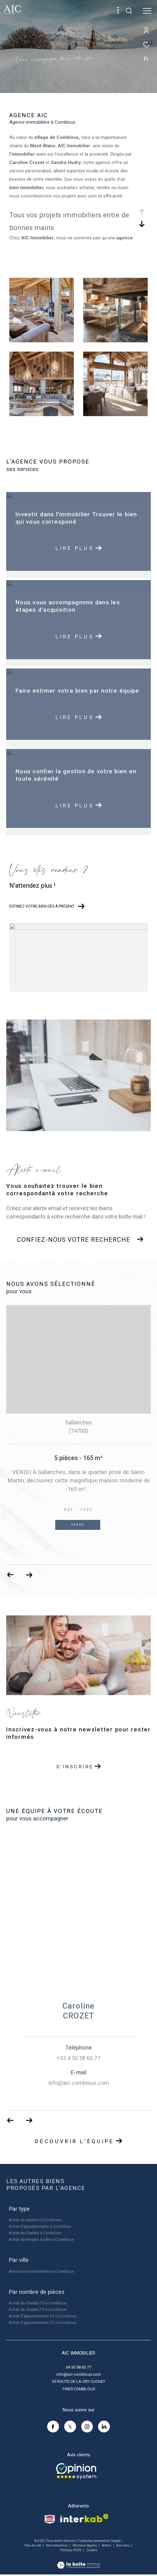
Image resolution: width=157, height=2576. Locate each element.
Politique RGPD (71, 2550)
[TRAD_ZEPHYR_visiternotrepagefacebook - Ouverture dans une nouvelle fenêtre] (53, 2426)
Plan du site (33, 2545)
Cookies (91, 2550)
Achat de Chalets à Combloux (35, 2233)
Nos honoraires (57, 2545)
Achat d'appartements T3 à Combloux (42, 2316)
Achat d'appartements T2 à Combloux (42, 2322)
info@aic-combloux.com (78, 2374)
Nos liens (123, 2545)
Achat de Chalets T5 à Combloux (38, 2309)
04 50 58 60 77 (78, 2367)
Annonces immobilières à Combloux (41, 2271)
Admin (107, 2545)
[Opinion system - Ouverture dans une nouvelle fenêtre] (76, 2471)
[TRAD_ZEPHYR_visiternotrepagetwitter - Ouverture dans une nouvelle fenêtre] (70, 2426)
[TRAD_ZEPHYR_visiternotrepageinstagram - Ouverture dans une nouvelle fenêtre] (87, 2426)
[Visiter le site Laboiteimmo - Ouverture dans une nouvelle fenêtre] (78, 2561)
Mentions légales (85, 2545)
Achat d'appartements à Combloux (40, 2226)
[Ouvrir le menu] (147, 11)
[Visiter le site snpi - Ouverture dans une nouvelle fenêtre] (50, 2519)
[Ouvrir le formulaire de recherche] (129, 10)
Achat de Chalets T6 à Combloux (38, 2303)
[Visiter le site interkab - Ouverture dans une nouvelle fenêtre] (84, 2518)
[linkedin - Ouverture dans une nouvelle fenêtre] (104, 2426)
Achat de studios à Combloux (35, 2220)
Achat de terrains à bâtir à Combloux (41, 2239)
